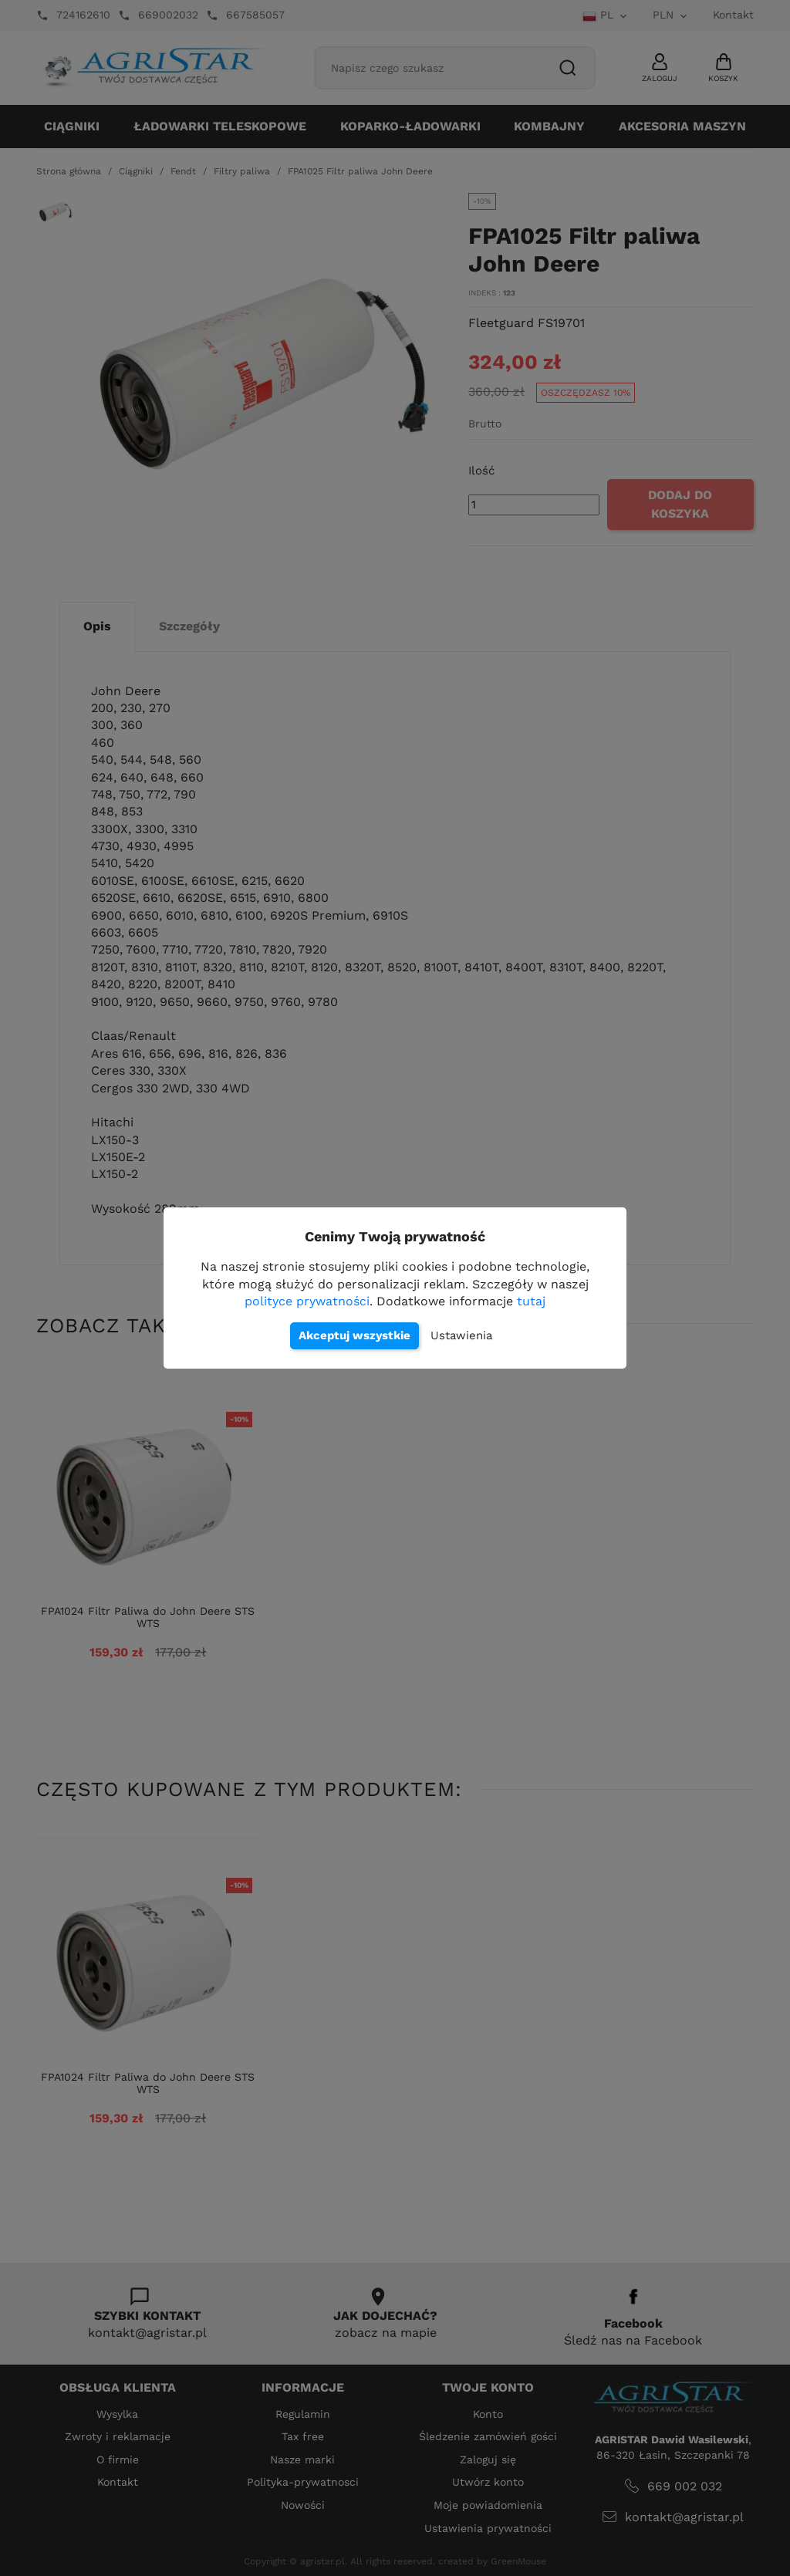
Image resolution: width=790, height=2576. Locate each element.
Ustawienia (461, 1335)
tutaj (531, 1301)
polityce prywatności (307, 1301)
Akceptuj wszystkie (354, 1335)
